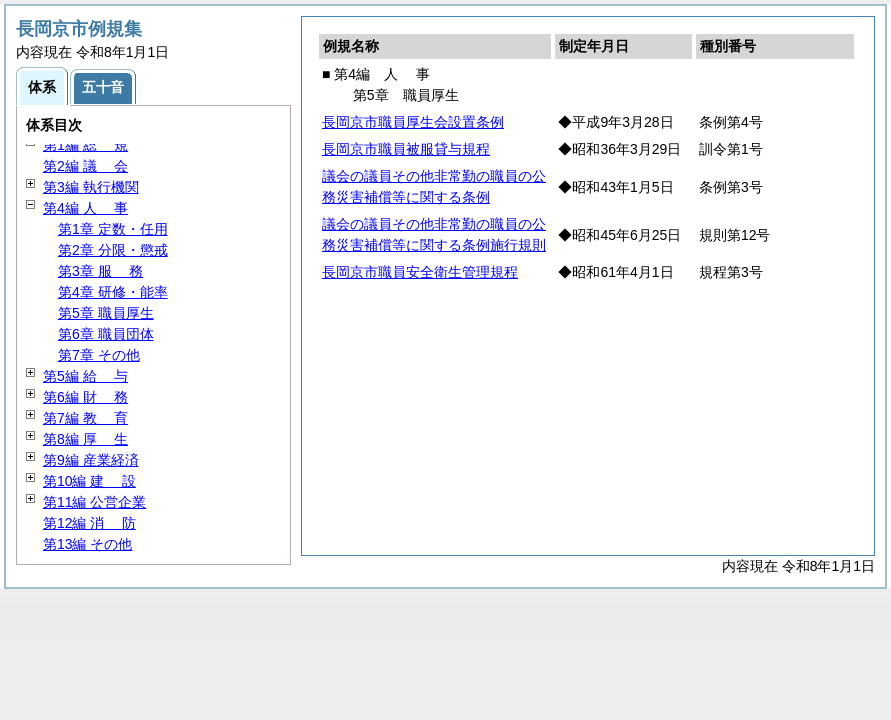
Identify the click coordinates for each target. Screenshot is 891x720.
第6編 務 (85, 397)
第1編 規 (85, 145)
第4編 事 (85, 208)
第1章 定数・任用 (113, 229)
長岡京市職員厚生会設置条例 (413, 122)
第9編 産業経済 (91, 460)
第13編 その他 (87, 544)
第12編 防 (89, 523)
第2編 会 (85, 166)
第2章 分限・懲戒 (113, 250)
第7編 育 (85, 418)
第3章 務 (100, 271)
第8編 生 (85, 439)
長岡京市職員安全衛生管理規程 (420, 272)
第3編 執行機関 (91, 187)
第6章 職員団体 (106, 334)
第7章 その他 (99, 355)
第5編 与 (85, 376)
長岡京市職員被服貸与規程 (406, 149)
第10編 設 (89, 481)
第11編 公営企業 (94, 502)
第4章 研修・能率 (113, 292)
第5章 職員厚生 (106, 313)
